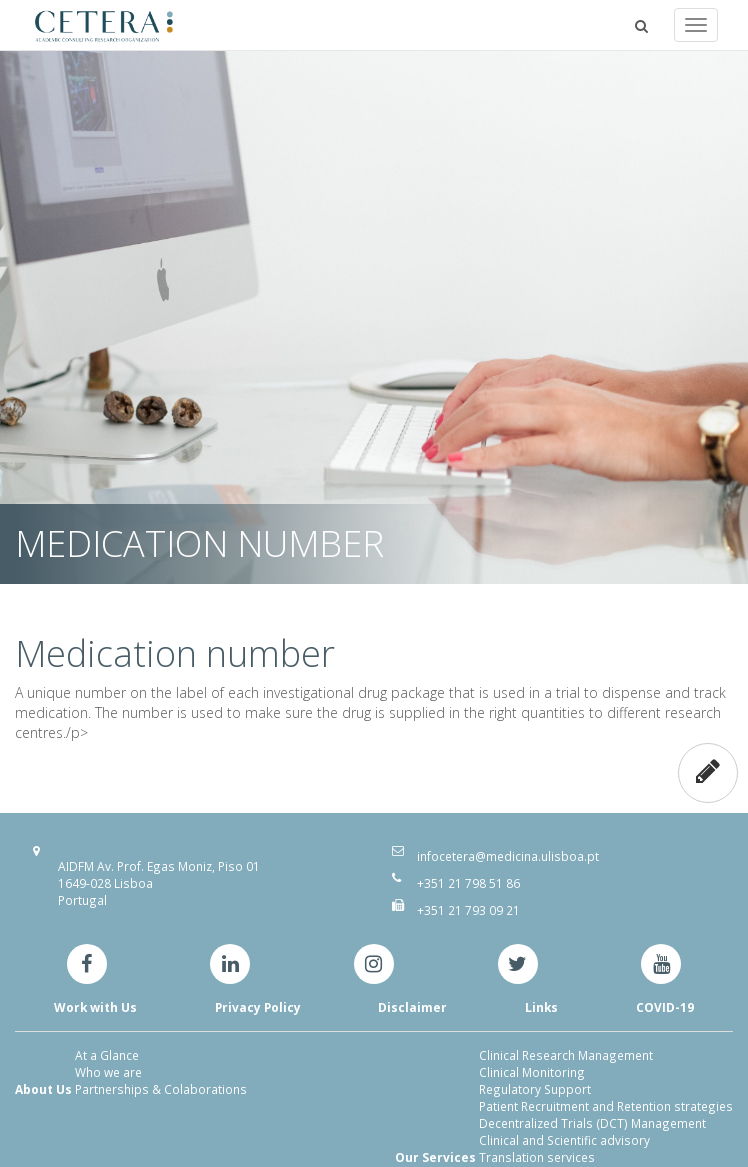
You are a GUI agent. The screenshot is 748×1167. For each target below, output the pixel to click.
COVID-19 (665, 1007)
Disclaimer (412, 1007)
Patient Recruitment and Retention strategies (606, 1106)
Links (541, 1007)
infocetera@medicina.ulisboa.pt (508, 856)
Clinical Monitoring (532, 1072)
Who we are (108, 1072)
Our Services (435, 1157)
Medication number (175, 653)
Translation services (537, 1157)
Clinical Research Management (566, 1055)
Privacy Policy (258, 1007)
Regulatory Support (535, 1089)
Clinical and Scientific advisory (564, 1140)
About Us (43, 1089)
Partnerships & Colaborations (161, 1089)
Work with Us (95, 1007)
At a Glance (107, 1055)
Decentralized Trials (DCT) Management (592, 1123)
